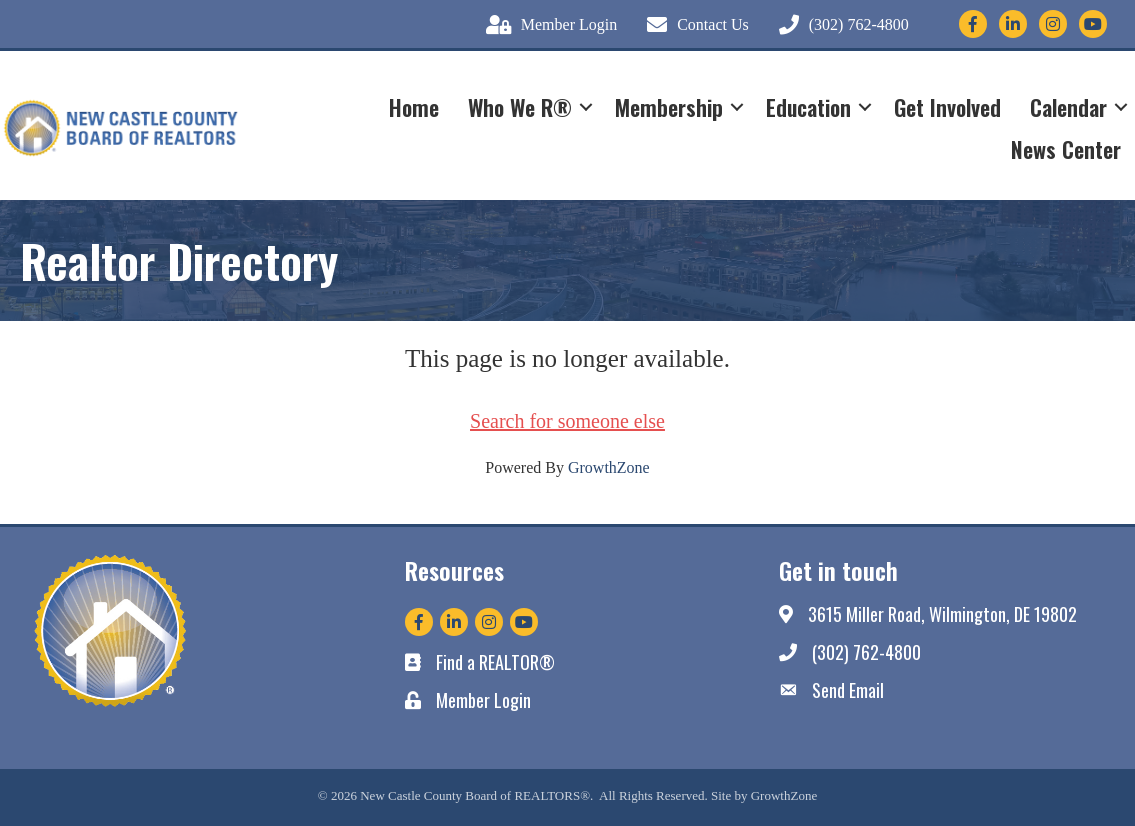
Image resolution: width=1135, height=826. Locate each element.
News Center (1066, 149)
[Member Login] (546, 24)
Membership (669, 107)
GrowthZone (609, 467)
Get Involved (947, 107)
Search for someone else (567, 421)
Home (414, 107)
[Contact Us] (693, 24)
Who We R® (520, 107)
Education (808, 107)
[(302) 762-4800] (839, 24)
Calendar (1068, 107)
